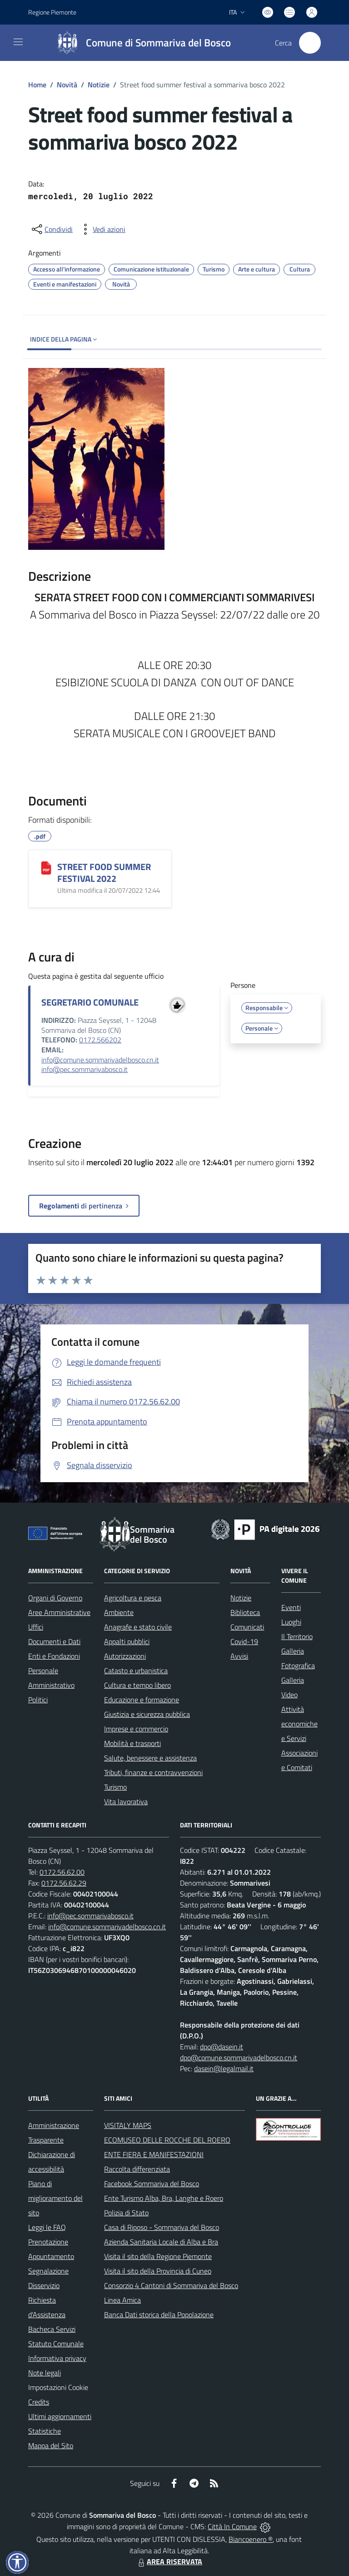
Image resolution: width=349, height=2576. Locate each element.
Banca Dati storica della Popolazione (159, 2314)
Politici (38, 1699)
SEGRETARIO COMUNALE (90, 1002)
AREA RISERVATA (169, 2561)
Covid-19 (244, 1641)
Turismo (115, 1786)
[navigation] (18, 41)
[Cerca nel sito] (310, 43)
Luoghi (291, 1621)
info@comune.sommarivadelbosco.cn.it (100, 1059)
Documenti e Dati (54, 1641)
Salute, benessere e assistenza (150, 1757)
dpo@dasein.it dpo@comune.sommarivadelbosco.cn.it (238, 2052)
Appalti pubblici (127, 1641)
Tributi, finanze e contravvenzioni (153, 1772)
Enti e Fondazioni (54, 1655)
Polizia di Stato (126, 2212)
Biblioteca (245, 1612)
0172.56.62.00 (62, 1872)
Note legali (44, 2372)
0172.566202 (100, 1039)
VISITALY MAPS (127, 2125)
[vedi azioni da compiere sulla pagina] (101, 229)
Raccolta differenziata (137, 2168)
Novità (67, 84)
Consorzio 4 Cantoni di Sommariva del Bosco (171, 2285)
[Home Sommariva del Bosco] (140, 42)
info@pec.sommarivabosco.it (84, 1069)
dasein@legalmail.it (224, 2068)
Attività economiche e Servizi (299, 1724)
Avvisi (239, 1655)
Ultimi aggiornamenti (59, 2416)
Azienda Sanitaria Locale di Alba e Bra (161, 2241)
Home (37, 84)
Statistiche (44, 2430)
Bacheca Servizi (51, 2329)
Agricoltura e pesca (132, 1597)
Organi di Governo (55, 1597)
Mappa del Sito (50, 2445)
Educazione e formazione (141, 1699)
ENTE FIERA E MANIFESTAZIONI (154, 2154)
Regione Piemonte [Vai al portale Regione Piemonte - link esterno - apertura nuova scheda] (52, 12)
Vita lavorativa (126, 1801)
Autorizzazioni (125, 1655)
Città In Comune (232, 2526)
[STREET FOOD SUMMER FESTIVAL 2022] (46, 868)
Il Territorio (297, 1636)
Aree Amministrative (59, 1612)
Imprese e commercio (136, 1728)
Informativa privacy (57, 2358)
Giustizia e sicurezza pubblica (147, 1714)
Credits (38, 2401)
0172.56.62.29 (63, 1882)
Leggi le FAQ (47, 2227)
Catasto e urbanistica (136, 1670)
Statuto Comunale (56, 2343)
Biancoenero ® (251, 2539)
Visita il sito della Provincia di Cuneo (157, 2270)
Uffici (35, 1626)
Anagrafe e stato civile (138, 1626)
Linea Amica (122, 2299)
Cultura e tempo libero (137, 1685)
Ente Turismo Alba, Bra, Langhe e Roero (163, 2198)
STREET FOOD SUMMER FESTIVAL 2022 (104, 873)
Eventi (291, 1607)
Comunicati (247, 1626)
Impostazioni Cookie (58, 2387)
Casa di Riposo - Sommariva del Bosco (161, 2227)
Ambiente (119, 1612)
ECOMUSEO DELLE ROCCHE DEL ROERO (167, 2139)
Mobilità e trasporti (132, 1743)
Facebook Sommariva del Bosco (151, 2183)
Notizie (99, 84)
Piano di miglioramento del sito (55, 2198)
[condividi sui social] (51, 229)
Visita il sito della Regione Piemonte (158, 2256)
